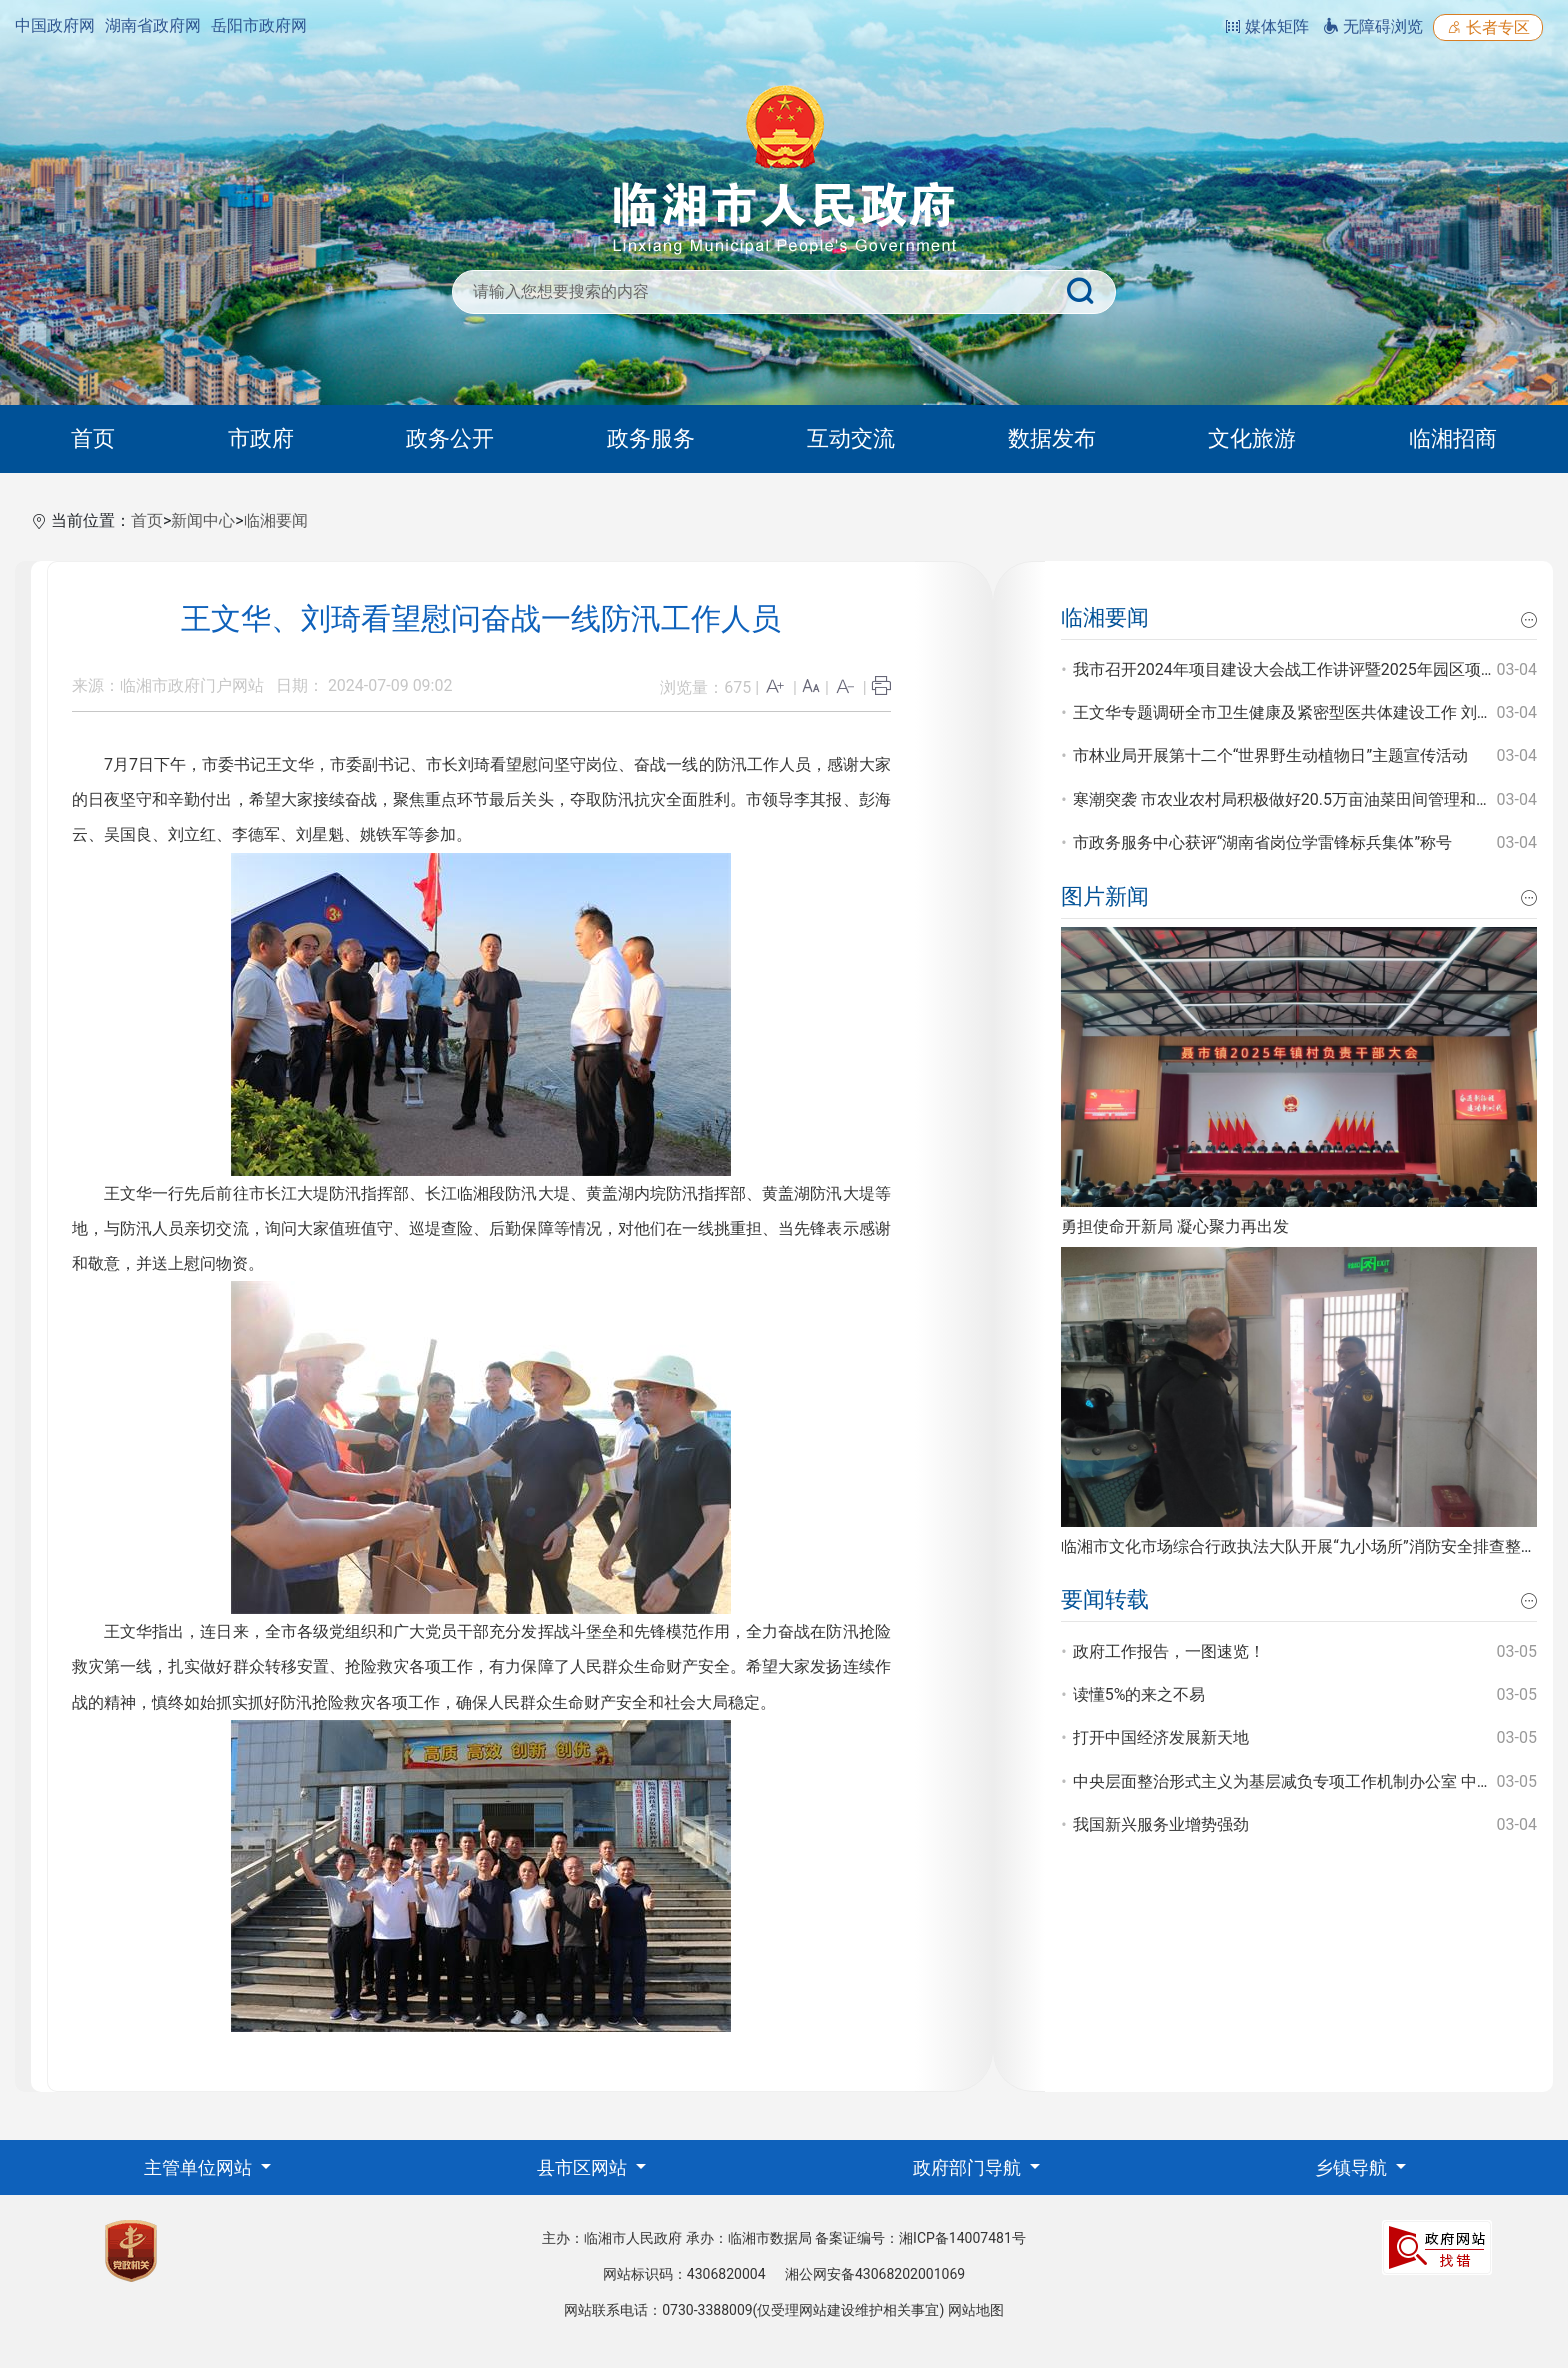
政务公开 (450, 438)
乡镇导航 (1353, 2167)
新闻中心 (203, 520)
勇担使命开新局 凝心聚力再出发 (1175, 1226)
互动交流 (851, 438)
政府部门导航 (969, 2167)
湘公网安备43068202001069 (875, 2274)
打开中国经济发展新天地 (1161, 1737)
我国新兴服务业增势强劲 (1161, 1824)
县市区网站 (584, 2167)
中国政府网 (55, 25)
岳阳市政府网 (259, 25)
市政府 (261, 438)
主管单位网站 (200, 2167)
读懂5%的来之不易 (1139, 1694)
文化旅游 (1252, 438)
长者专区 (1488, 27)
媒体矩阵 (1267, 26)
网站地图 (976, 2310)
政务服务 (651, 438)
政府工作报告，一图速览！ (1169, 1651)
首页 (93, 438)
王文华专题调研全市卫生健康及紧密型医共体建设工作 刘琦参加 (1299, 712)
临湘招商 (1453, 438)
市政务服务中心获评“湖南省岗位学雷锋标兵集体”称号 (1262, 842)
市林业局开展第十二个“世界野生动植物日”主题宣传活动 (1270, 755)
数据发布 (1052, 438)
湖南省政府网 (153, 25)
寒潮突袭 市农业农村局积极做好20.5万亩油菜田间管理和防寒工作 (1306, 799)
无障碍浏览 (1373, 26)
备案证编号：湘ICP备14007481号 (920, 2238)
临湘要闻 (276, 520)
